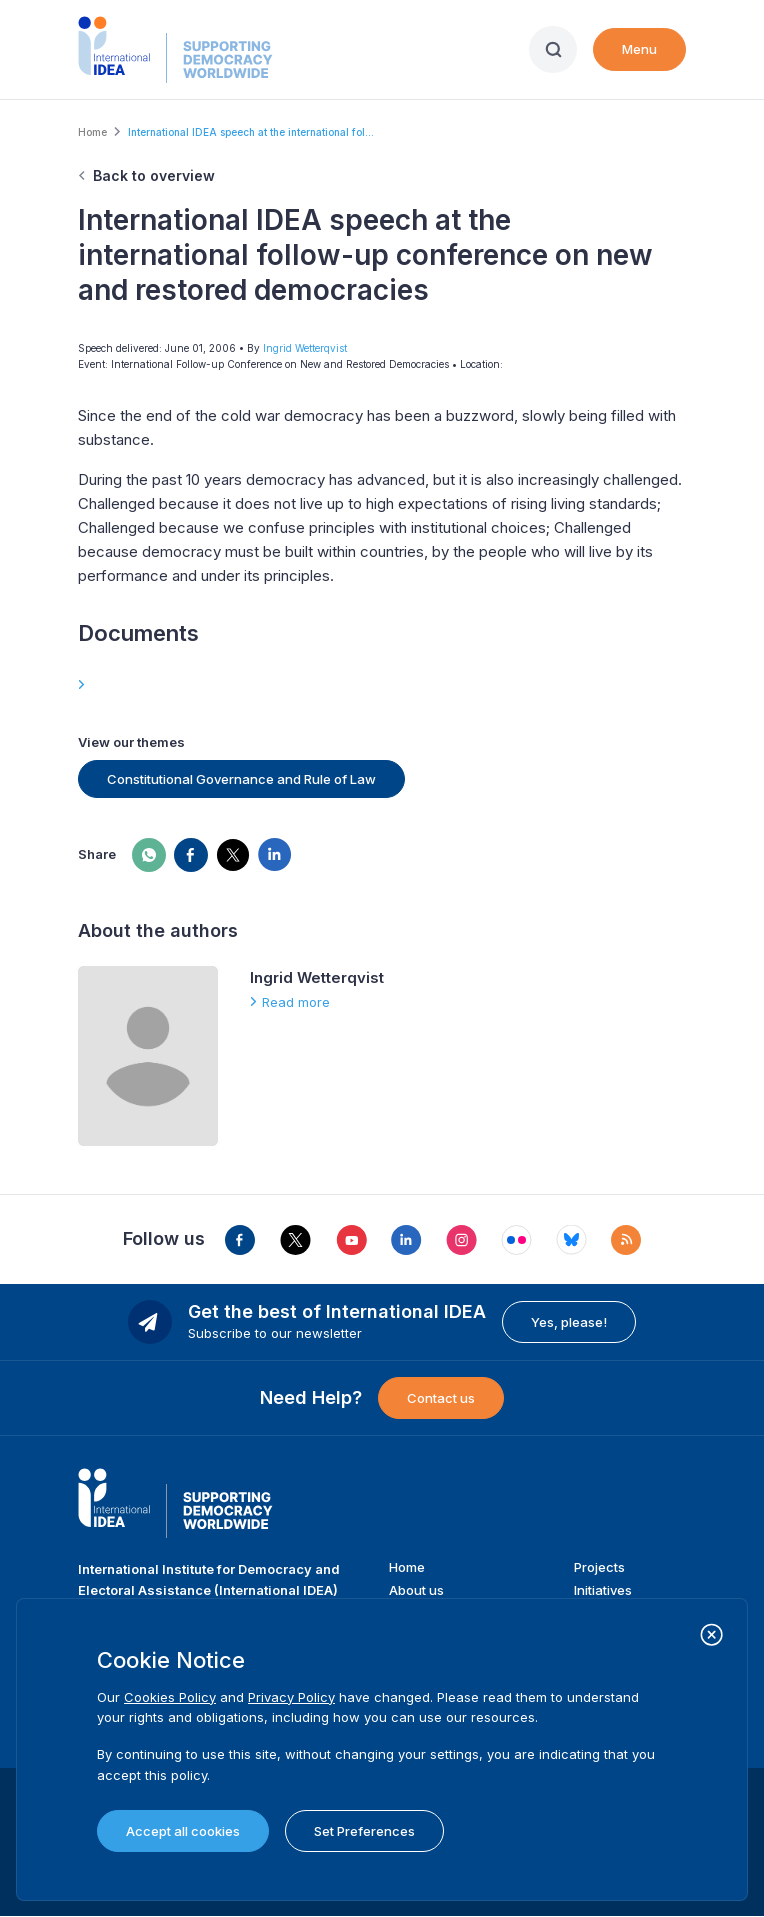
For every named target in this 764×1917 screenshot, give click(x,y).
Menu (639, 49)
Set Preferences (364, 1831)
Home (92, 132)
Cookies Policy (170, 1697)
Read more (296, 1002)
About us (416, 1590)
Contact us (441, 1398)
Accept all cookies (183, 1831)
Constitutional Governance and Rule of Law (241, 779)
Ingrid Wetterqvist (305, 348)
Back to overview (154, 175)
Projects (599, 1567)
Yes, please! (569, 1322)
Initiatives (603, 1590)
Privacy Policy (291, 1697)
